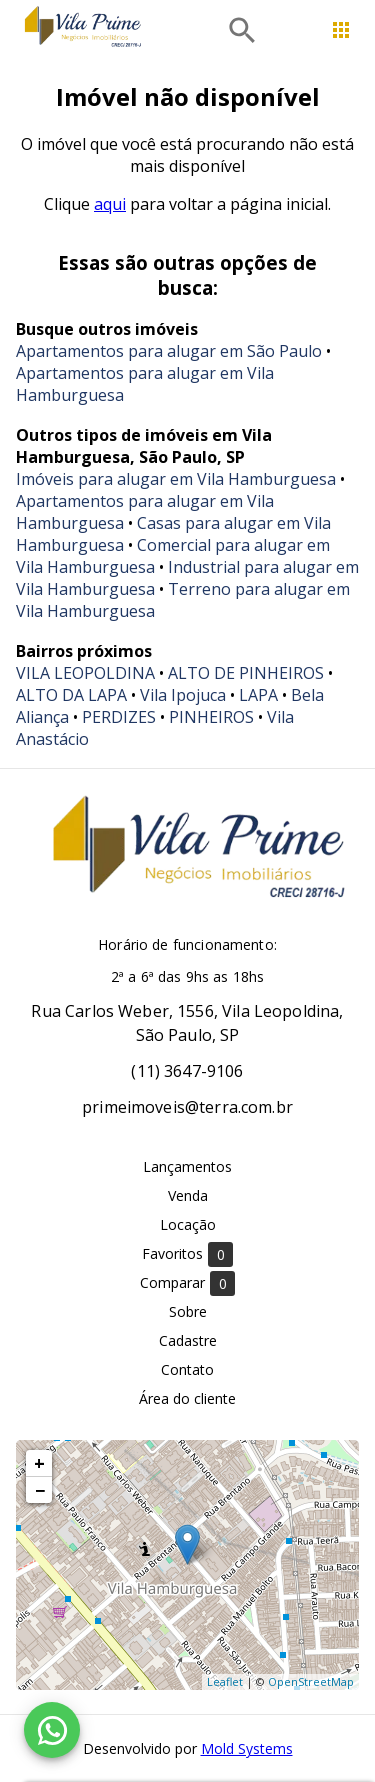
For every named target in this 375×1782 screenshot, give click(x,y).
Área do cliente (187, 1398)
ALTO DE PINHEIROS (246, 673)
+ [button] (39, 1463)
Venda (188, 1195)
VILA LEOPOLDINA (85, 673)
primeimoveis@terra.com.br (187, 1107)
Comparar (187, 1283)
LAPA (258, 695)
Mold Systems (247, 1748)
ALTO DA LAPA (71, 695)
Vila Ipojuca (183, 695)
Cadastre (188, 1340)
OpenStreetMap (311, 1681)
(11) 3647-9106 (187, 1071)
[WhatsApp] (52, 1730)
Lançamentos (187, 1166)
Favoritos (187, 1254)
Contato (187, 1369)
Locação (188, 1224)
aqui (110, 204)
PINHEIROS (211, 717)
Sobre (188, 1311)
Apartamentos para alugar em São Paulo (169, 351)
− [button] (40, 1490)
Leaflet (225, 1681)
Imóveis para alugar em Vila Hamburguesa (176, 479)
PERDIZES (119, 717)
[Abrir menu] (341, 30)
